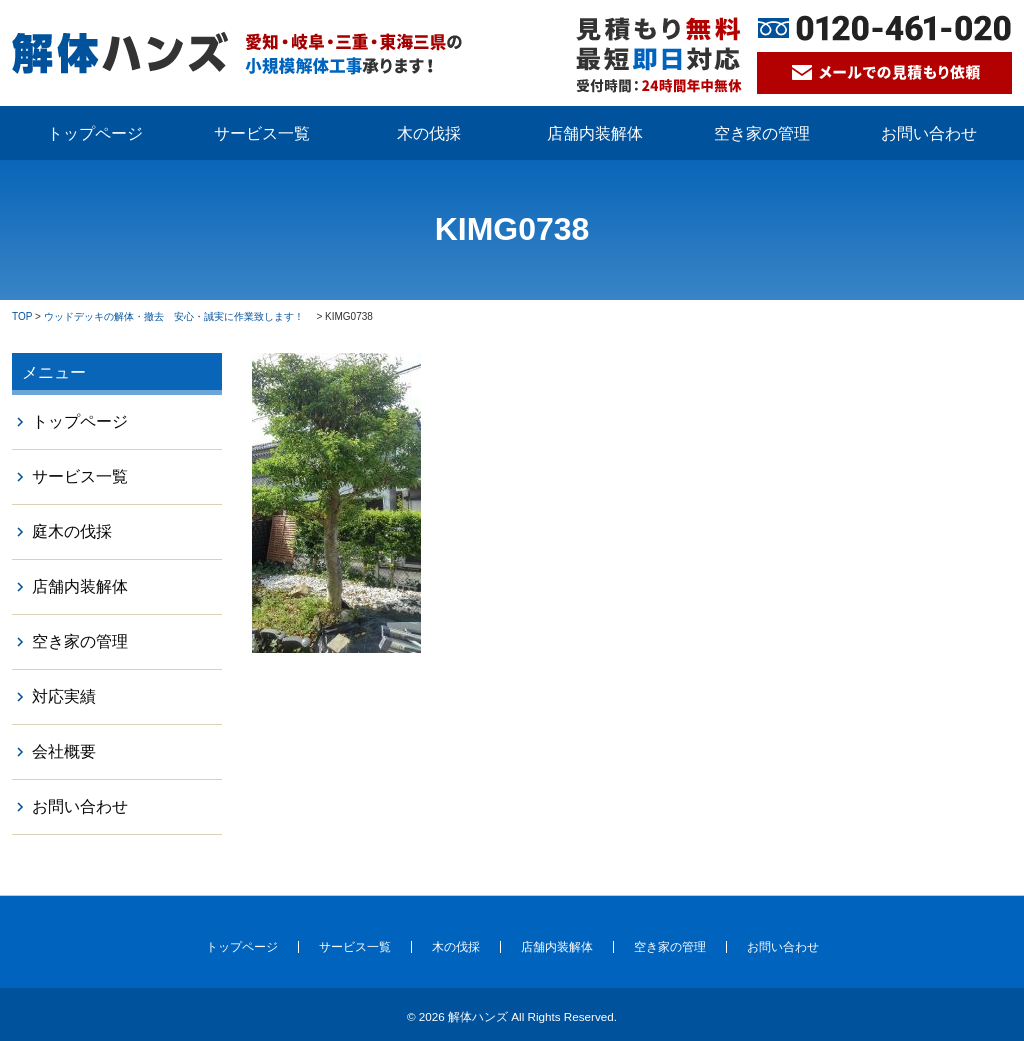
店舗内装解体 (595, 133)
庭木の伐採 (72, 531)
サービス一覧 (262, 133)
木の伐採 (429, 133)
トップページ (95, 133)
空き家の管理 (762, 133)
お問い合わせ (929, 133)
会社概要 (64, 751)
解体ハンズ (478, 1016)
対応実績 (64, 696)
